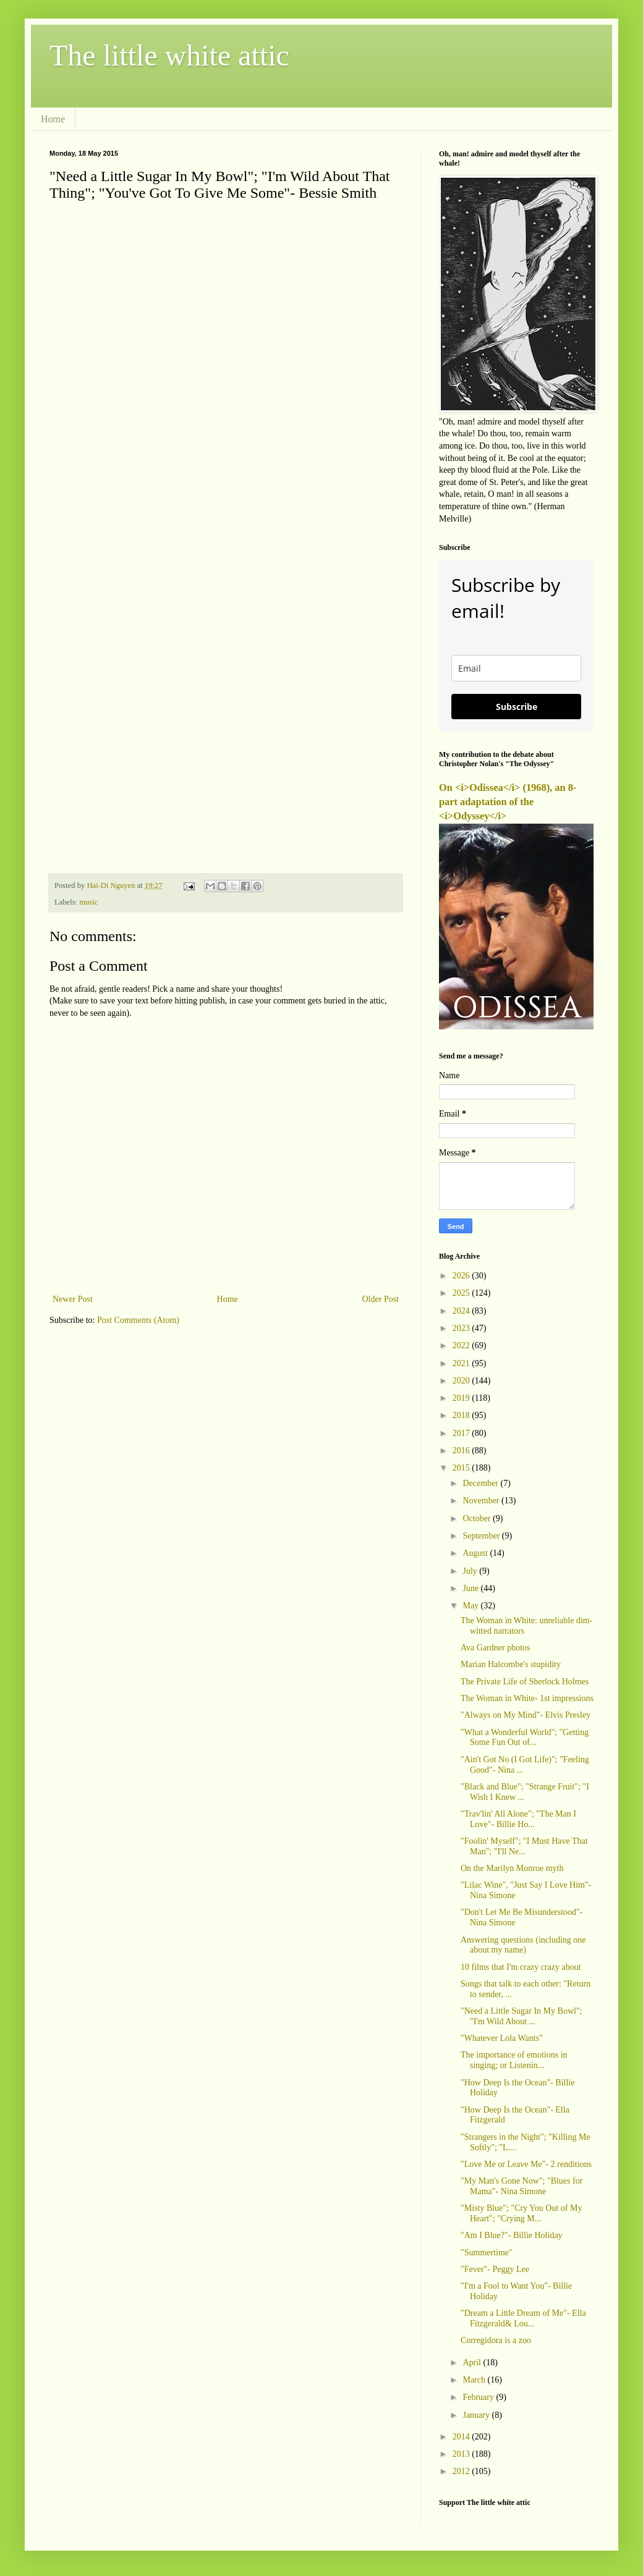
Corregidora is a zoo (496, 2340)
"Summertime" (487, 2252)
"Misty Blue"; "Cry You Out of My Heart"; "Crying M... (521, 2213)
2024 (462, 1310)
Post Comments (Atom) (138, 1320)
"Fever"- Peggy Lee (495, 2269)
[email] (516, 668)
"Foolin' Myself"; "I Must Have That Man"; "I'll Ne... (524, 1846)
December (481, 1483)
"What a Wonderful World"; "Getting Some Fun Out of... (525, 1737)
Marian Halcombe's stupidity (511, 1664)
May (471, 1605)
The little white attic (169, 55)
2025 (462, 1293)
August (476, 1553)
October (477, 1518)
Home (53, 119)
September (481, 1535)
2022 (462, 1345)
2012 (462, 2471)
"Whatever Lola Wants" (502, 2038)
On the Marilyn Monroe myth (512, 1868)
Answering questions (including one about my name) (523, 1945)
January (477, 2415)
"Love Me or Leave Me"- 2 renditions (526, 2164)
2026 (462, 1275)
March (474, 2379)
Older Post (380, 1299)
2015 (462, 1467)
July (470, 1571)
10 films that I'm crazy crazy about (521, 1967)
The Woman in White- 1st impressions (527, 1698)
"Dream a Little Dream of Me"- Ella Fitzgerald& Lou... (523, 2318)
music (88, 902)
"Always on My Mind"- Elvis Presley (525, 1715)
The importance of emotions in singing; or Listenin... (514, 2060)
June (471, 1588)
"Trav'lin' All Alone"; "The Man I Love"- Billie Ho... (518, 1819)
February (479, 2397)
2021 (462, 1363)
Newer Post (73, 1299)
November (481, 1500)
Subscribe (516, 706)
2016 (462, 1450)
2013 (462, 2454)
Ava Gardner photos (495, 1647)
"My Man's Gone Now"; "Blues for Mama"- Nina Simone (521, 2186)
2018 (462, 1415)
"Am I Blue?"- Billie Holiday (512, 2235)
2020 (462, 1380)
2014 (462, 2436)
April (472, 2362)
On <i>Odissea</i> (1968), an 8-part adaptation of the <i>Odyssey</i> (507, 802)
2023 (462, 1328)
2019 (462, 1398)
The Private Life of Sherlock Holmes (525, 1681)
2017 (462, 1433)
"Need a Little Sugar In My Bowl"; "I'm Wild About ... (521, 2016)
